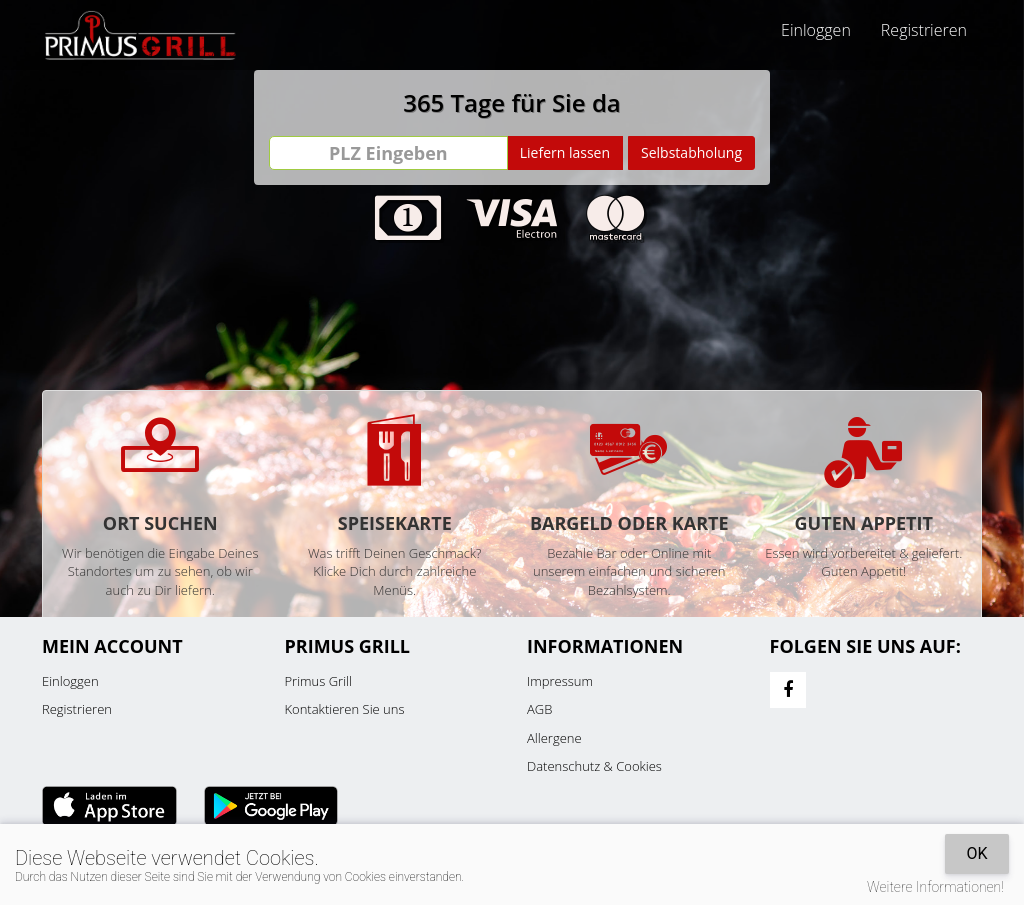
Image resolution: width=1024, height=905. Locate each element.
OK (976, 853)
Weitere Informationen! (935, 887)
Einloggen (816, 30)
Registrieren (924, 30)
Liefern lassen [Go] (565, 152)
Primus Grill (318, 681)
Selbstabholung (691, 152)
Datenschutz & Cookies (594, 766)
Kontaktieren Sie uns (345, 709)
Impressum (560, 681)
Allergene (554, 738)
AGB (539, 709)
